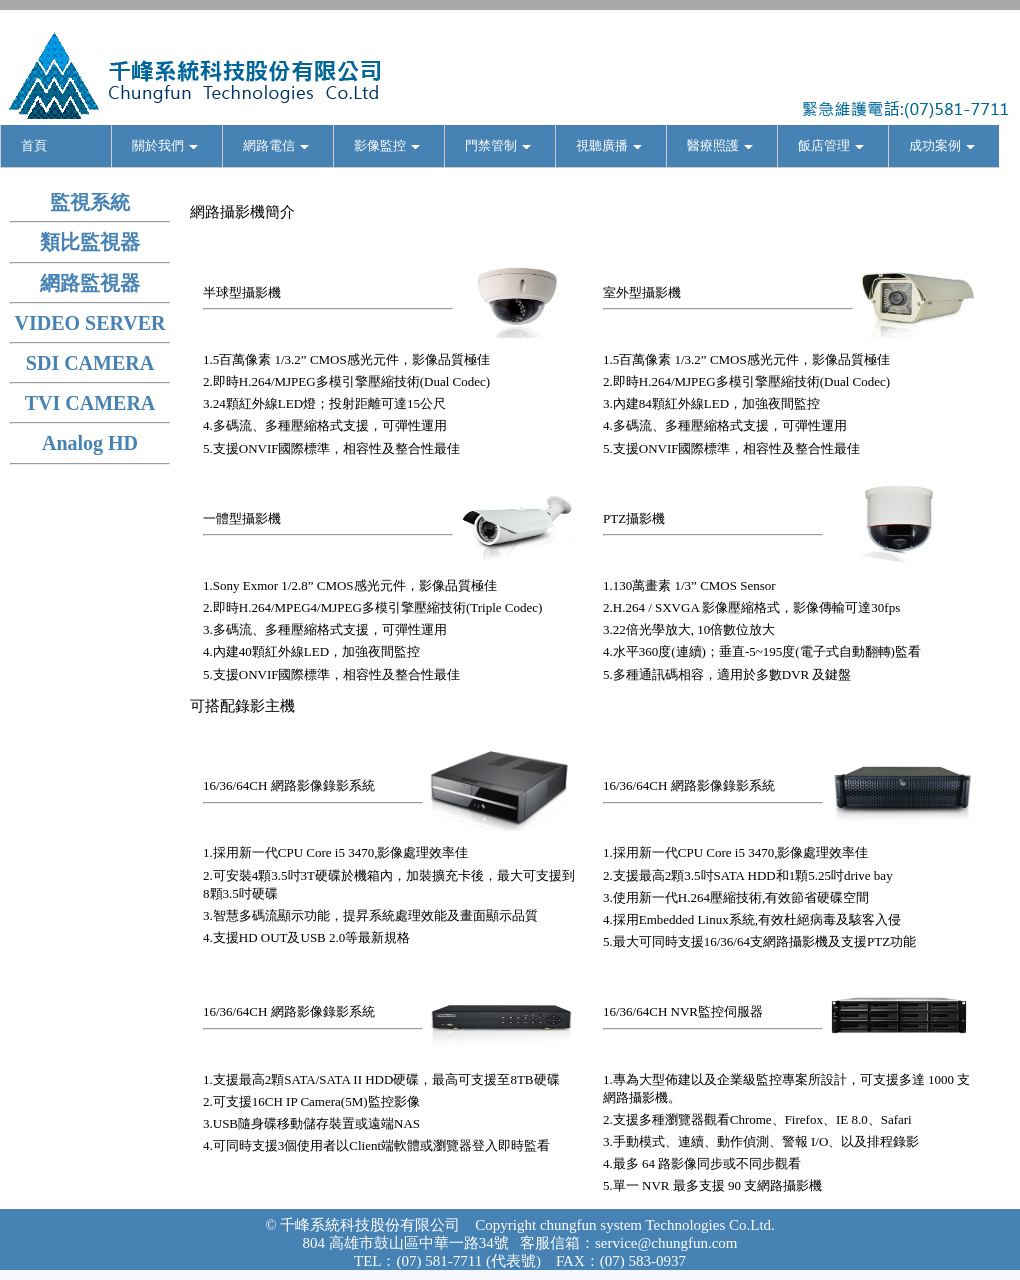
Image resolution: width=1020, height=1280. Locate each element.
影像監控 (387, 145)
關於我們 (165, 145)
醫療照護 (720, 145)
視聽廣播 (609, 145)
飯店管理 (831, 145)
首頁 (34, 145)
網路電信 (276, 145)
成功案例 (942, 145)
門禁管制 (498, 145)
